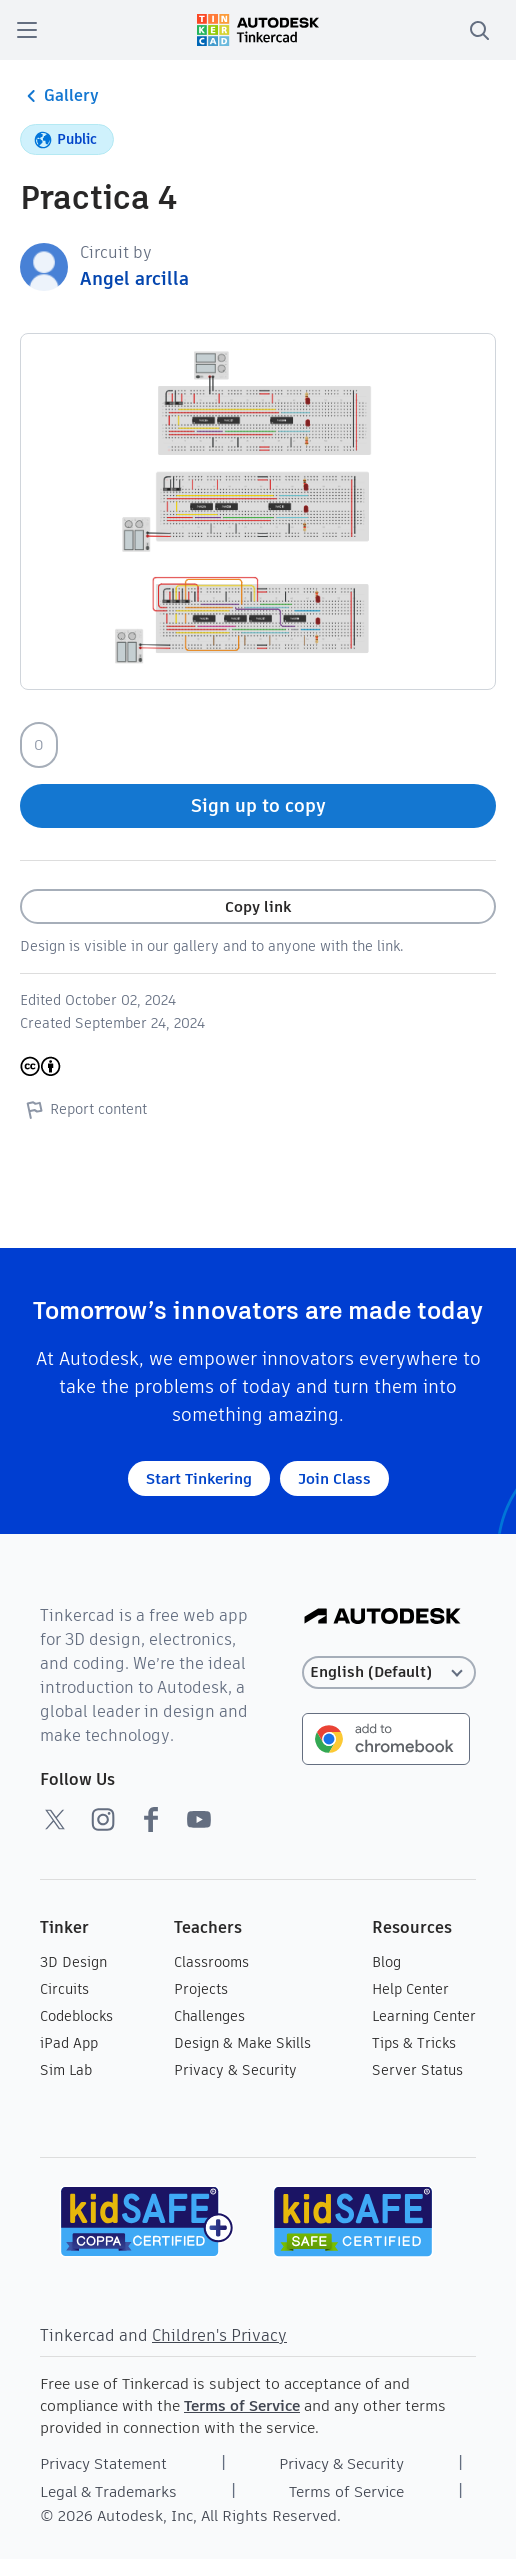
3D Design (73, 1962)
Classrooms (211, 1962)
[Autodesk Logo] (382, 1617)
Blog (386, 1962)
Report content (83, 1109)
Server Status (417, 2070)
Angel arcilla (134, 278)
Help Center (410, 1989)
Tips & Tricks (414, 2043)
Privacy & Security (235, 2070)
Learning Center (424, 2016)
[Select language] (389, 1672)
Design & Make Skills (242, 2043)
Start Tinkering (199, 1478)
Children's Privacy (219, 2335)
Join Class (334, 1478)
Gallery (59, 96)
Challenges (209, 2016)
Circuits (64, 1989)
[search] (479, 30)
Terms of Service (242, 2405)
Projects (201, 1989)
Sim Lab (66, 2070)
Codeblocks (76, 2016)
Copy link (258, 906)
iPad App (69, 2043)
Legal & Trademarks (108, 2491)
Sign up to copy (258, 805)
